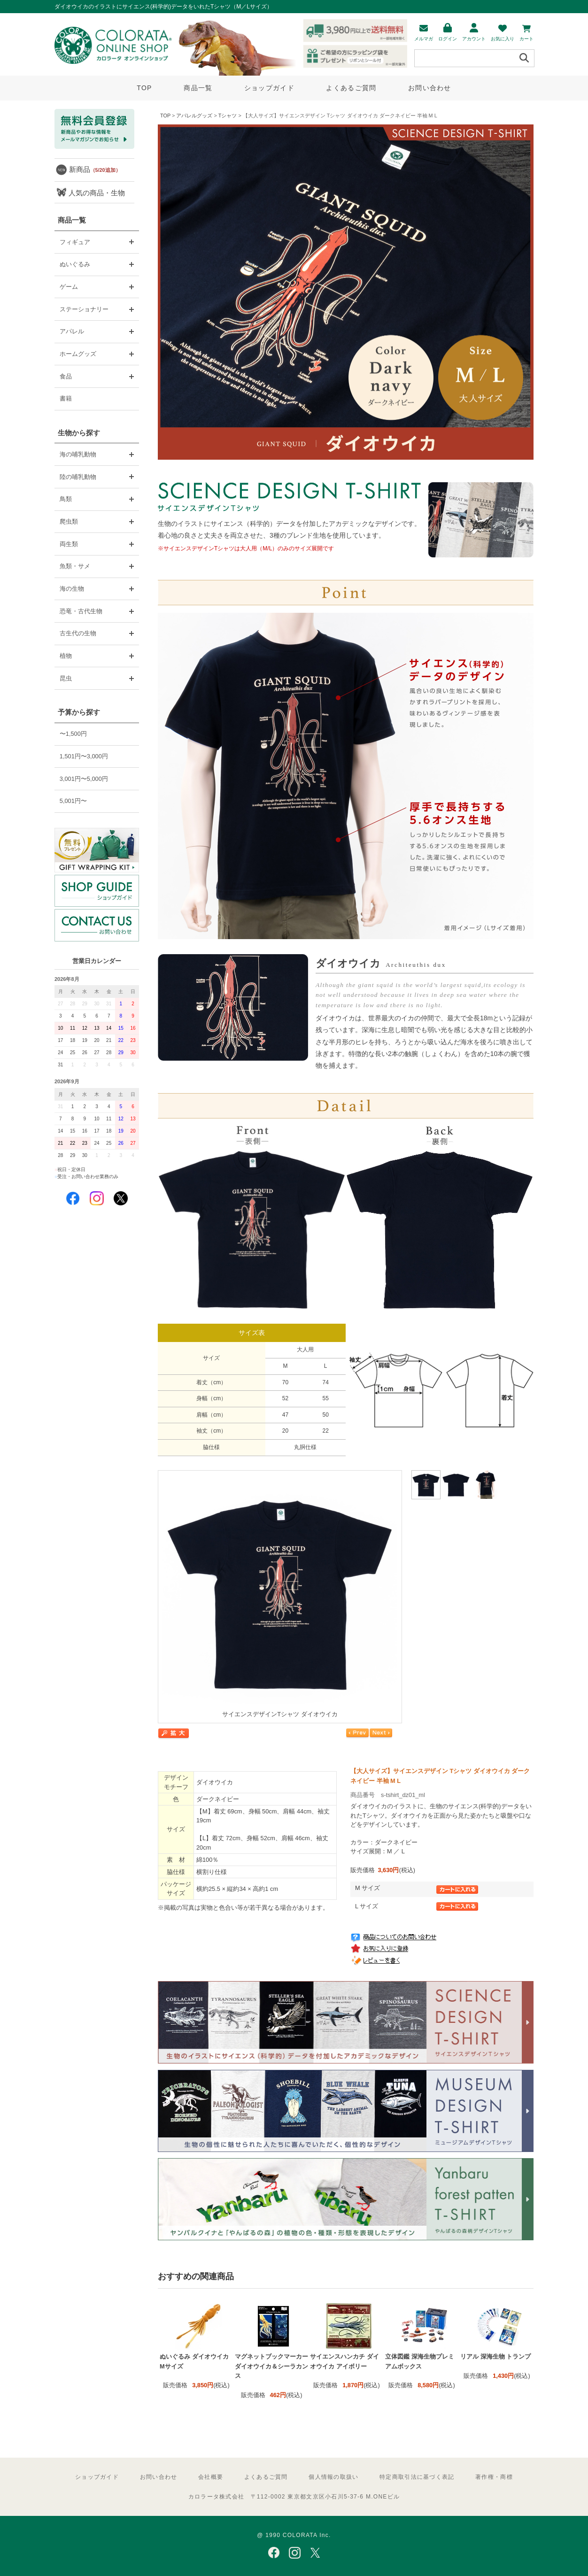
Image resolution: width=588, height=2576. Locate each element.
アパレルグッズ (194, 115)
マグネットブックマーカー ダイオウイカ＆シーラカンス (271, 2366)
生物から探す (79, 433)
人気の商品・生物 (97, 193)
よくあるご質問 (351, 88)
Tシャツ (227, 115)
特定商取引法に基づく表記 (416, 2477)
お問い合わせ (429, 88)
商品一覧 (198, 88)
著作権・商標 (494, 2477)
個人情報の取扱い (333, 2477)
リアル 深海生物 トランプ (495, 2356)
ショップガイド (269, 88)
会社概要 (210, 2477)
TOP (144, 88)
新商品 (95, 169)
